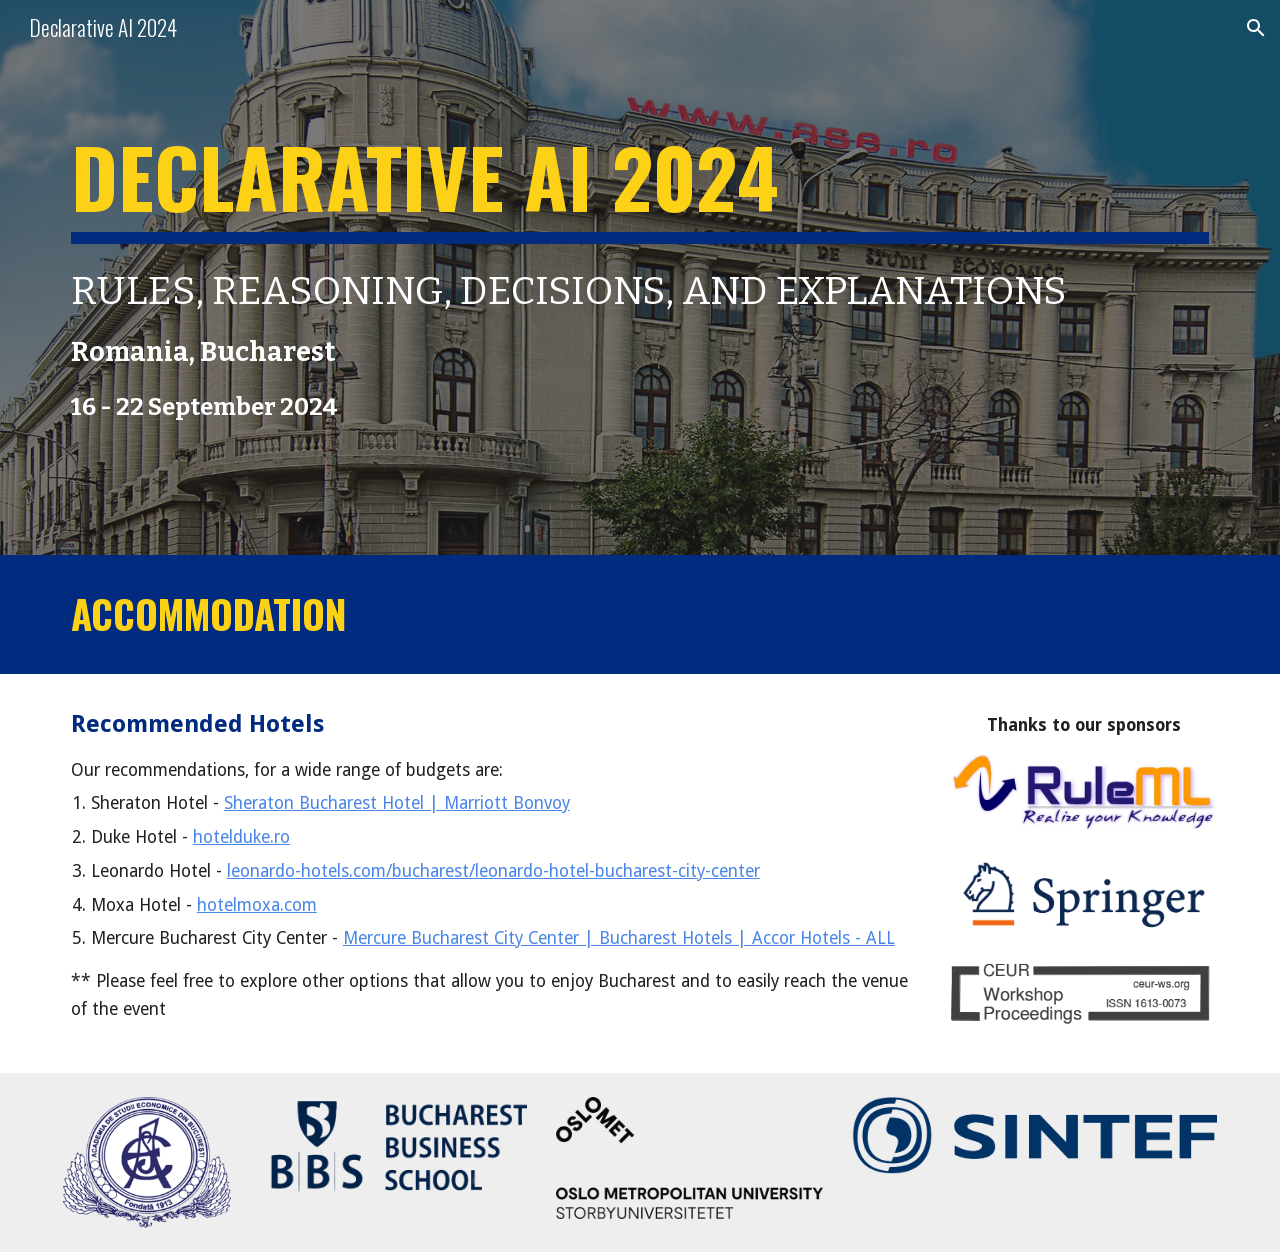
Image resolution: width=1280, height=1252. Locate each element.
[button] (1256, 28)
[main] (640, 277)
